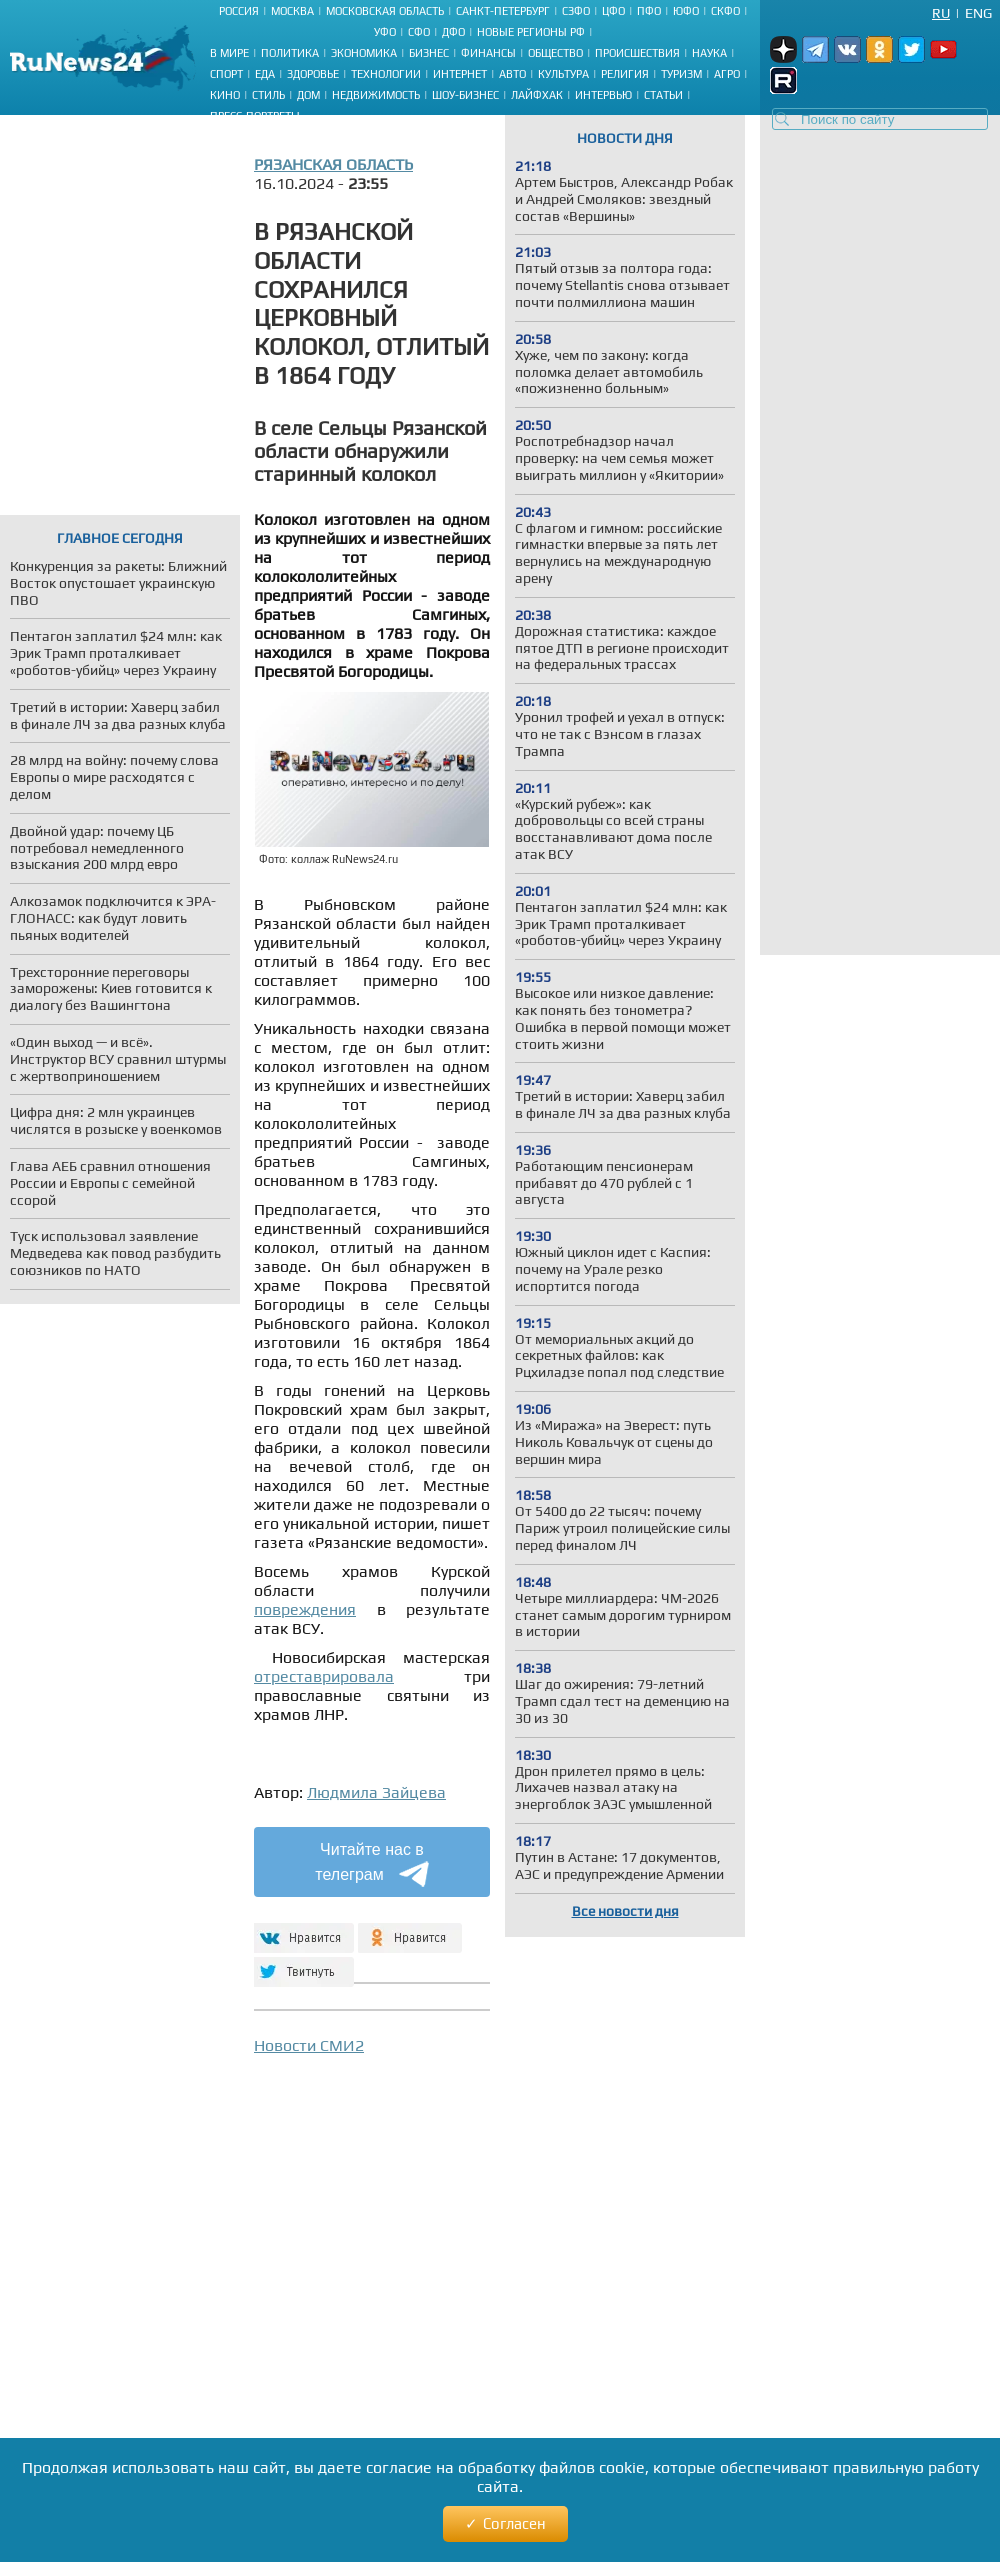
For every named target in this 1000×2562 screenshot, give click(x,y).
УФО (385, 32)
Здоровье (313, 74)
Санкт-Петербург (503, 11)
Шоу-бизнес (465, 95)
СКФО (725, 11)
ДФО (453, 32)
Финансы (488, 53)
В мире (229, 53)
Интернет (460, 74)
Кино (225, 95)
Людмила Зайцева (376, 1792)
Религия (625, 74)
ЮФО (686, 11)
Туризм (681, 74)
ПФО (649, 11)
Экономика (364, 53)
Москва (292, 11)
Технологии (386, 74)
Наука (709, 53)
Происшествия (637, 53)
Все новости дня (625, 1911)
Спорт (226, 74)
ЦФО (613, 11)
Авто (512, 74)
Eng (978, 13)
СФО (419, 32)
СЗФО (576, 11)
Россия (239, 11)
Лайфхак (537, 95)
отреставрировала (324, 1676)
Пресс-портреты (255, 116)
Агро (727, 74)
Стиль (268, 95)
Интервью (603, 95)
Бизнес (429, 53)
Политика (290, 53)
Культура (563, 74)
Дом (308, 95)
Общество (555, 53)
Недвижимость (376, 95)
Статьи (663, 95)
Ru (941, 13)
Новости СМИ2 (309, 2045)
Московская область (385, 11)
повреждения (305, 1609)
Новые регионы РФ (531, 32)
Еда (265, 74)
